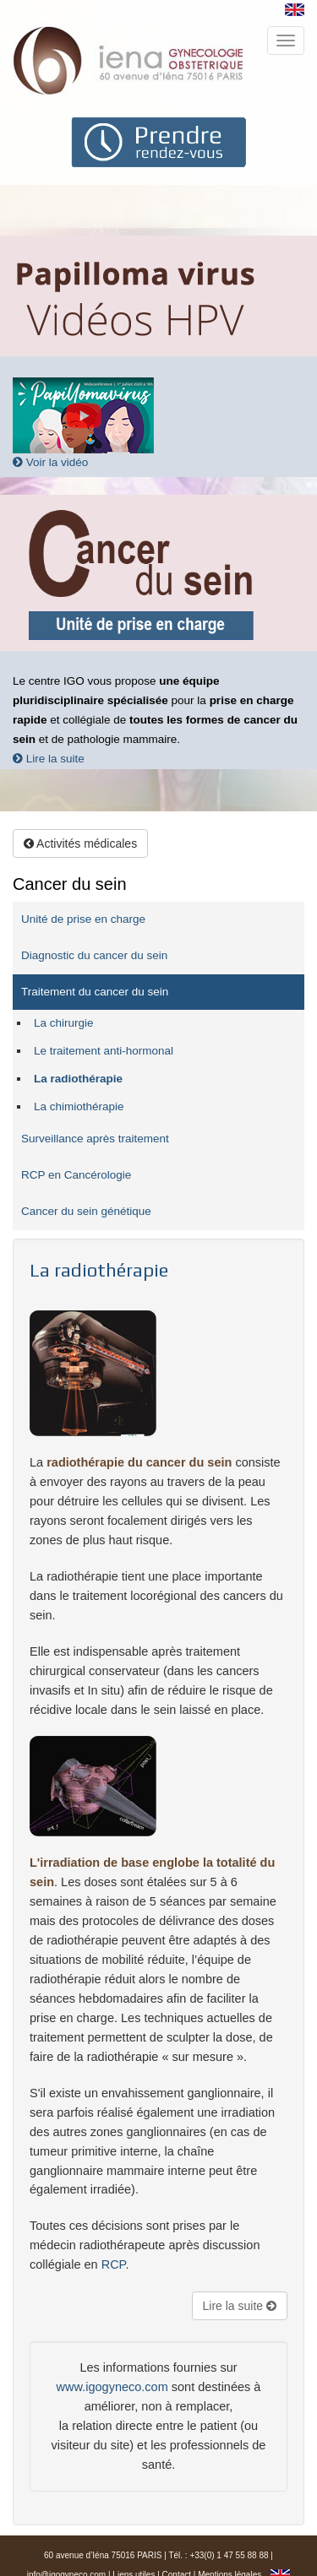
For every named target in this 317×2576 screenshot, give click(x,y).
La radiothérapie (78, 1078)
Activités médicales (80, 843)
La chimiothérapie (79, 1106)
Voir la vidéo (50, 462)
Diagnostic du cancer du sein (94, 955)
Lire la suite (49, 758)
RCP (113, 2264)
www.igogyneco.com (112, 2387)
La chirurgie (64, 1023)
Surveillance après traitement (95, 1138)
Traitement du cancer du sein (94, 991)
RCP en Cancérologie (76, 1175)
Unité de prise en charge (83, 919)
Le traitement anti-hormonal (103, 1050)
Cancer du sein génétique (86, 1211)
